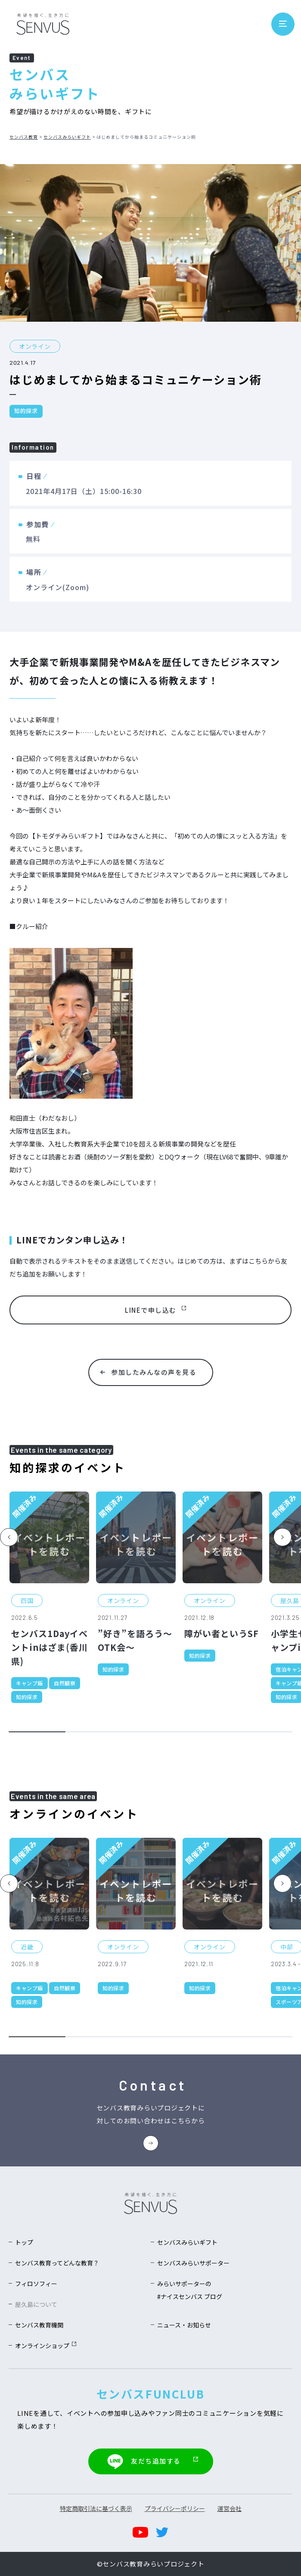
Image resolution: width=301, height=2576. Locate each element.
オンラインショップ (45, 2346)
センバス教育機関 (39, 2326)
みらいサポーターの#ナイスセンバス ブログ (189, 2291)
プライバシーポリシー (175, 2508)
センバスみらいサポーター (193, 2264)
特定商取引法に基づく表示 (96, 2508)
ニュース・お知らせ (184, 2326)
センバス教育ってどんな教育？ (57, 2264)
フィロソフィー (36, 2284)
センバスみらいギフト (67, 137)
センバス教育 (23, 137)
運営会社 (229, 2508)
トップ (24, 2243)
